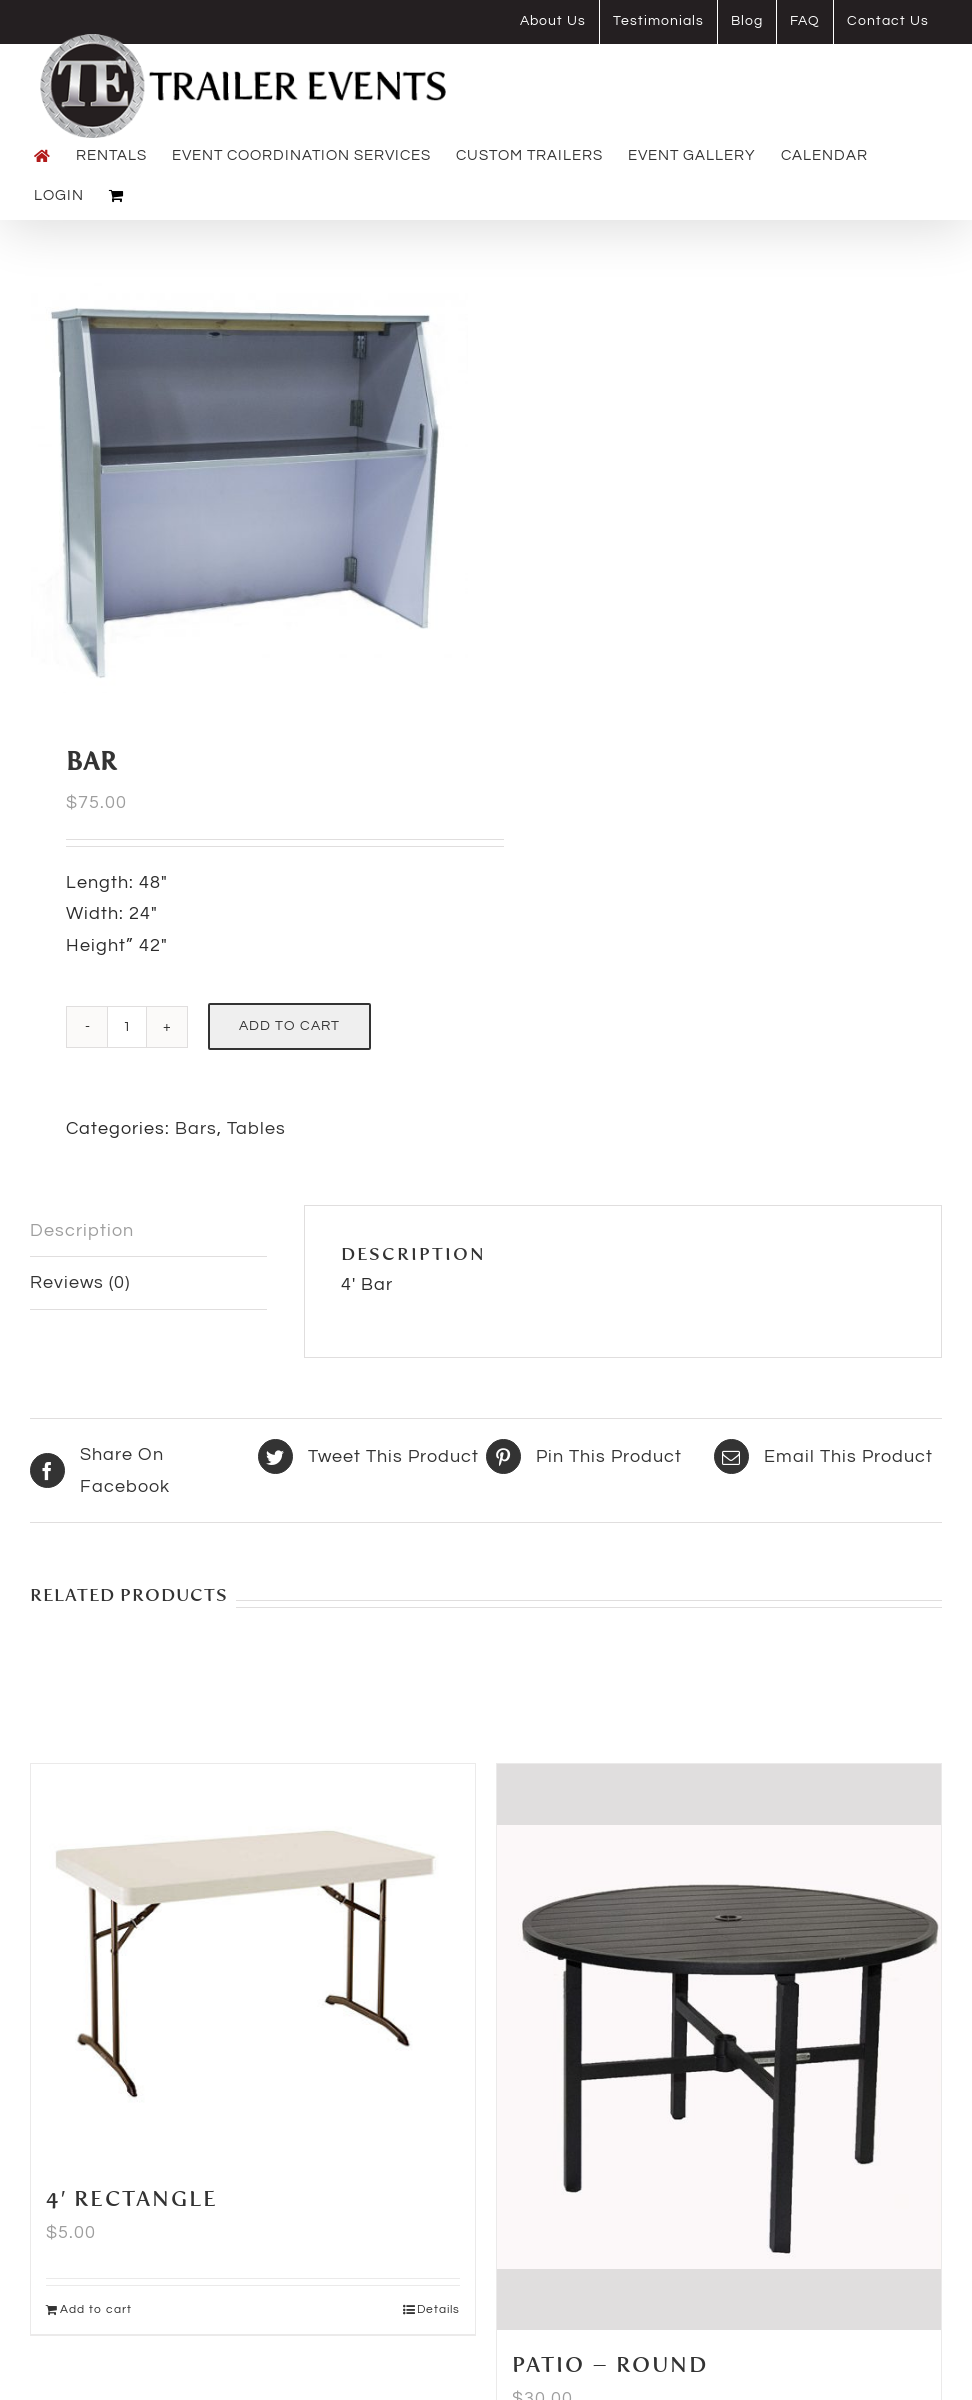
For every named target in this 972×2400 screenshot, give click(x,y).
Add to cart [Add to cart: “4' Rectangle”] (96, 2309)
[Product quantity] (127, 1027)
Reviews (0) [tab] (80, 1282)
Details (438, 2309)
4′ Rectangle (132, 2200)
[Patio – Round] (719, 2047)
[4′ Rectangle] (253, 1964)
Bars (196, 1128)
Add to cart (289, 1026)
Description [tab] (82, 1230)
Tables (256, 1128)
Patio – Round (610, 2366)
